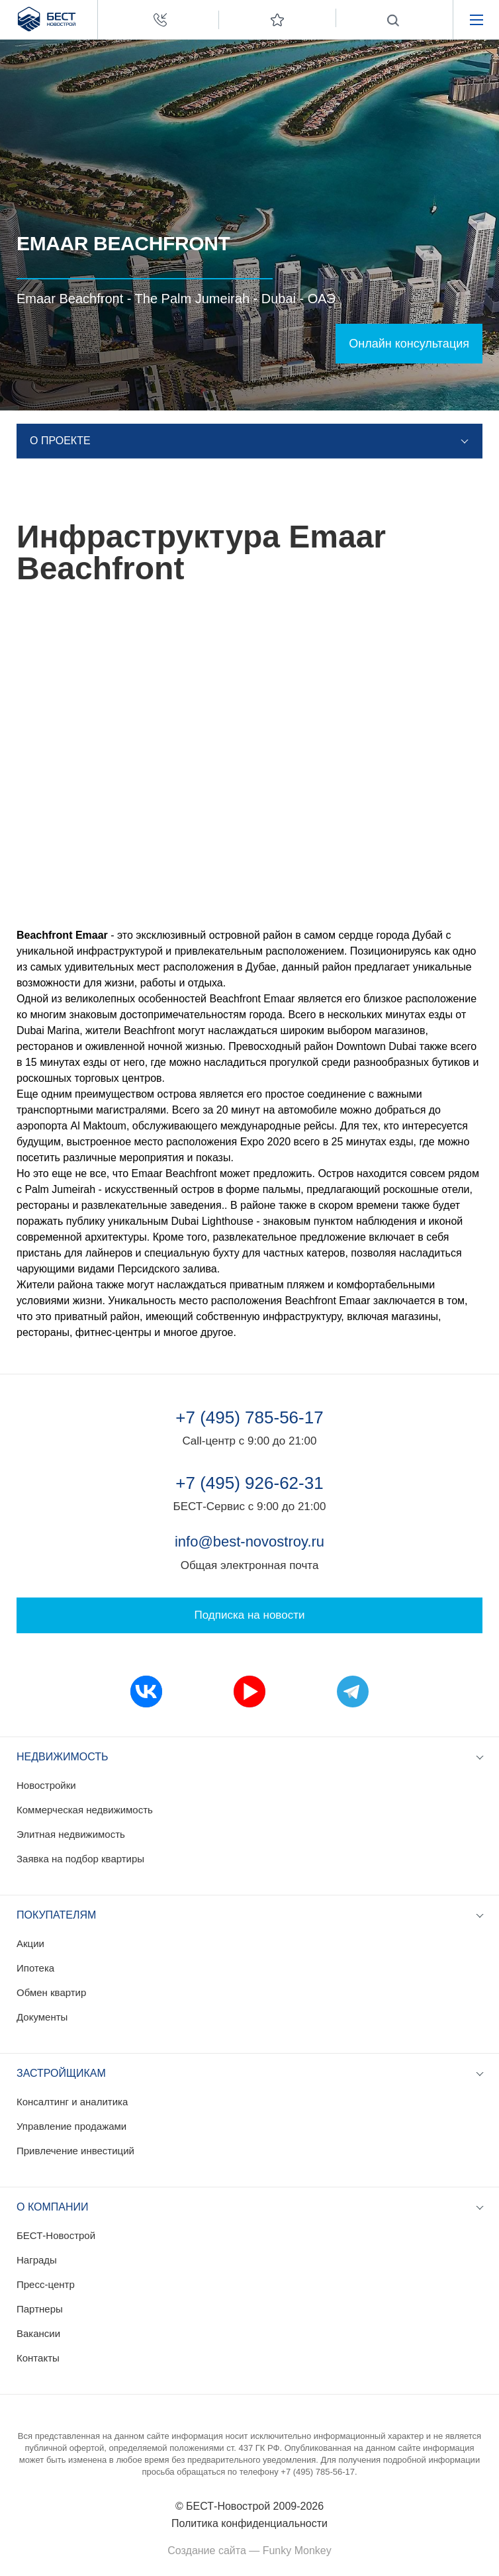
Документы (42, 2017)
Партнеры (40, 2308)
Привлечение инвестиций (75, 2150)
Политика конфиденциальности (249, 2523)
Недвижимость (63, 1756)
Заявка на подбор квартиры (80, 1858)
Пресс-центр (46, 2284)
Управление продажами (71, 2126)
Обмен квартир (51, 1992)
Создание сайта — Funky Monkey (249, 2550)
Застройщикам (61, 2073)
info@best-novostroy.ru (249, 1541)
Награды (37, 2260)
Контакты (38, 2357)
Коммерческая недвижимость (85, 1809)
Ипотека (35, 1968)
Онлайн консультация (409, 343)
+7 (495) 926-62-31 (249, 1483)
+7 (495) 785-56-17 (249, 1417)
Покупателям (56, 1915)
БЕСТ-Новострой (56, 2235)
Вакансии (38, 2333)
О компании (53, 2207)
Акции (30, 1943)
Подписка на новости (250, 1615)
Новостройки (46, 1785)
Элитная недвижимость (71, 1834)
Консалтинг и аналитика (72, 2101)
